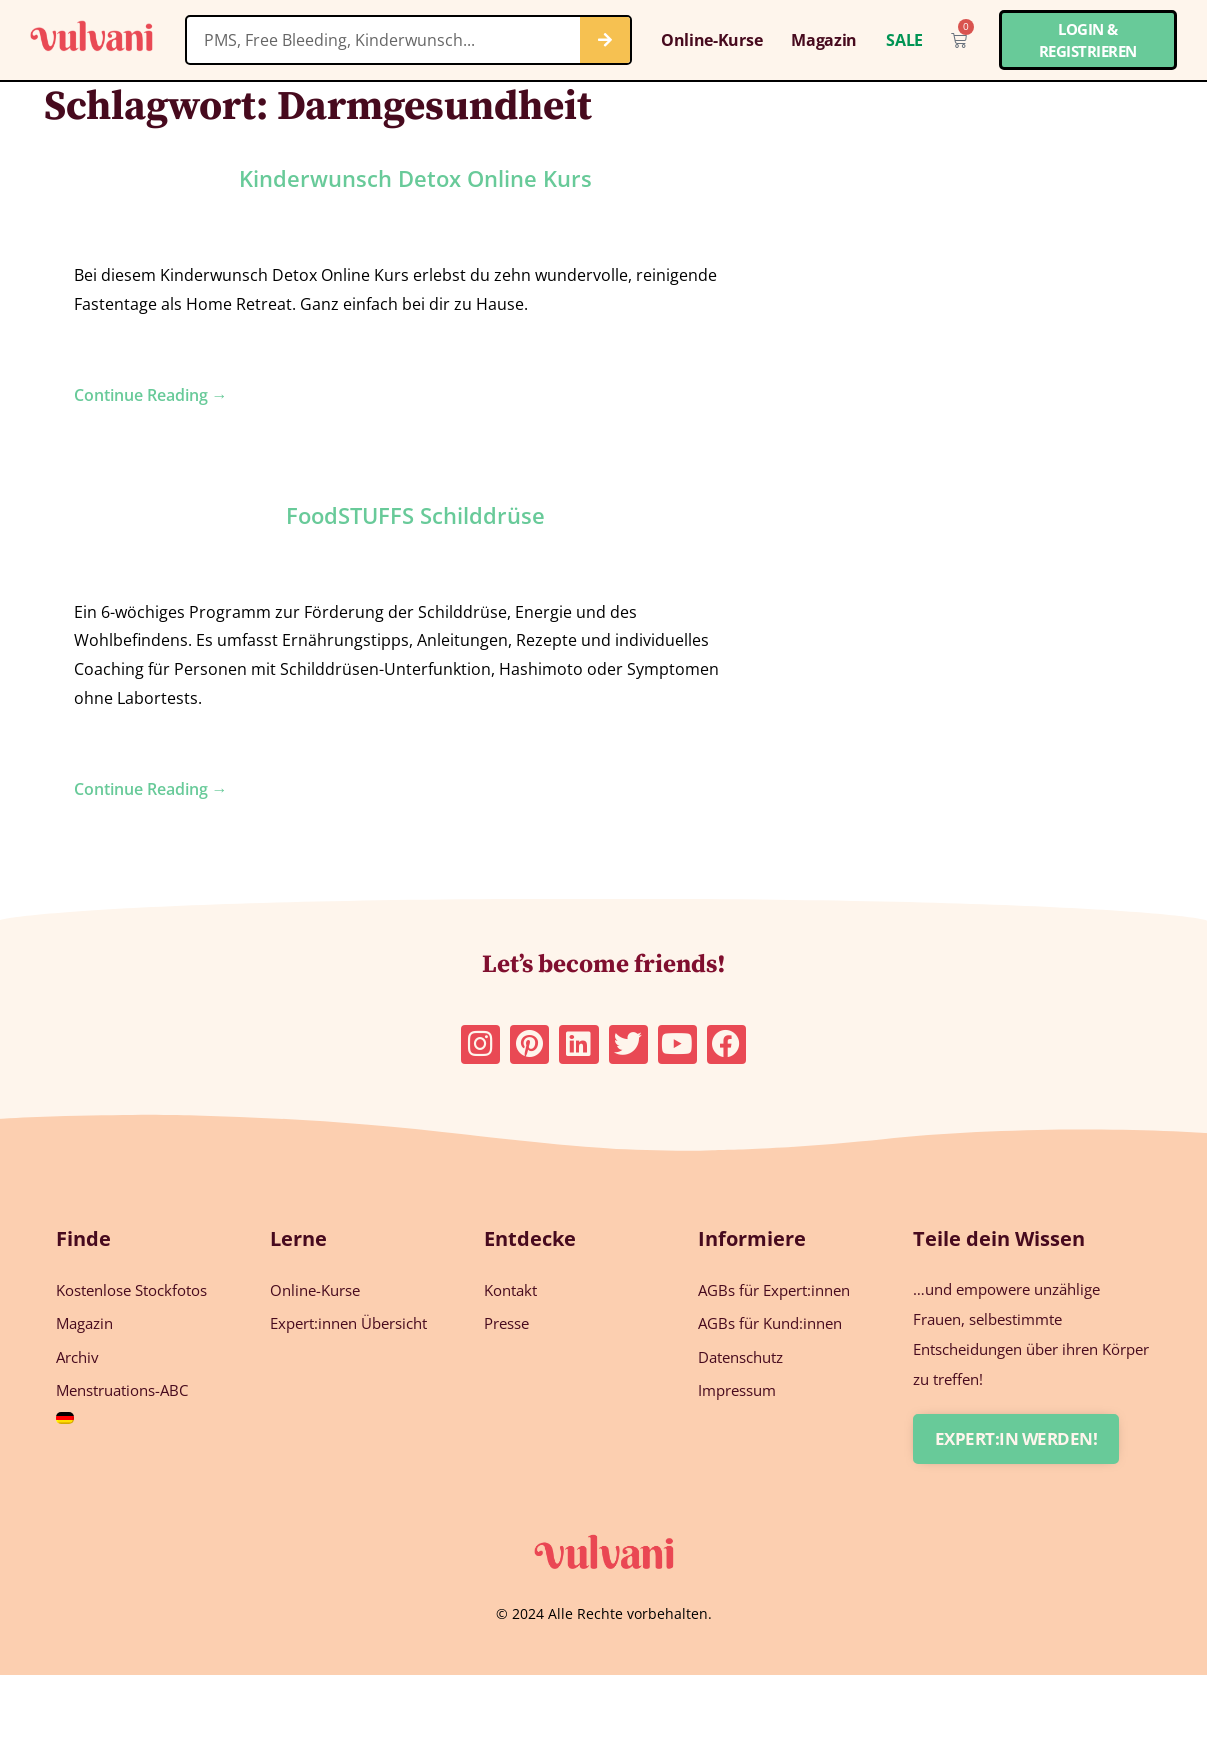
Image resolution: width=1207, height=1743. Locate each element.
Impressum (737, 1389)
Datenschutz (740, 1356)
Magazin (824, 40)
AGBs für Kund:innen (770, 1323)
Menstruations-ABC (122, 1389)
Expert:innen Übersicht (348, 1323)
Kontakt (510, 1290)
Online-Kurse (711, 40)
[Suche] (605, 40)
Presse (506, 1323)
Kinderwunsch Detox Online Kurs (415, 178)
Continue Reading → (151, 395)
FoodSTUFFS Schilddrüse (415, 515)
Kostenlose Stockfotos (131, 1290)
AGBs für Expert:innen (774, 1290)
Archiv (77, 1356)
